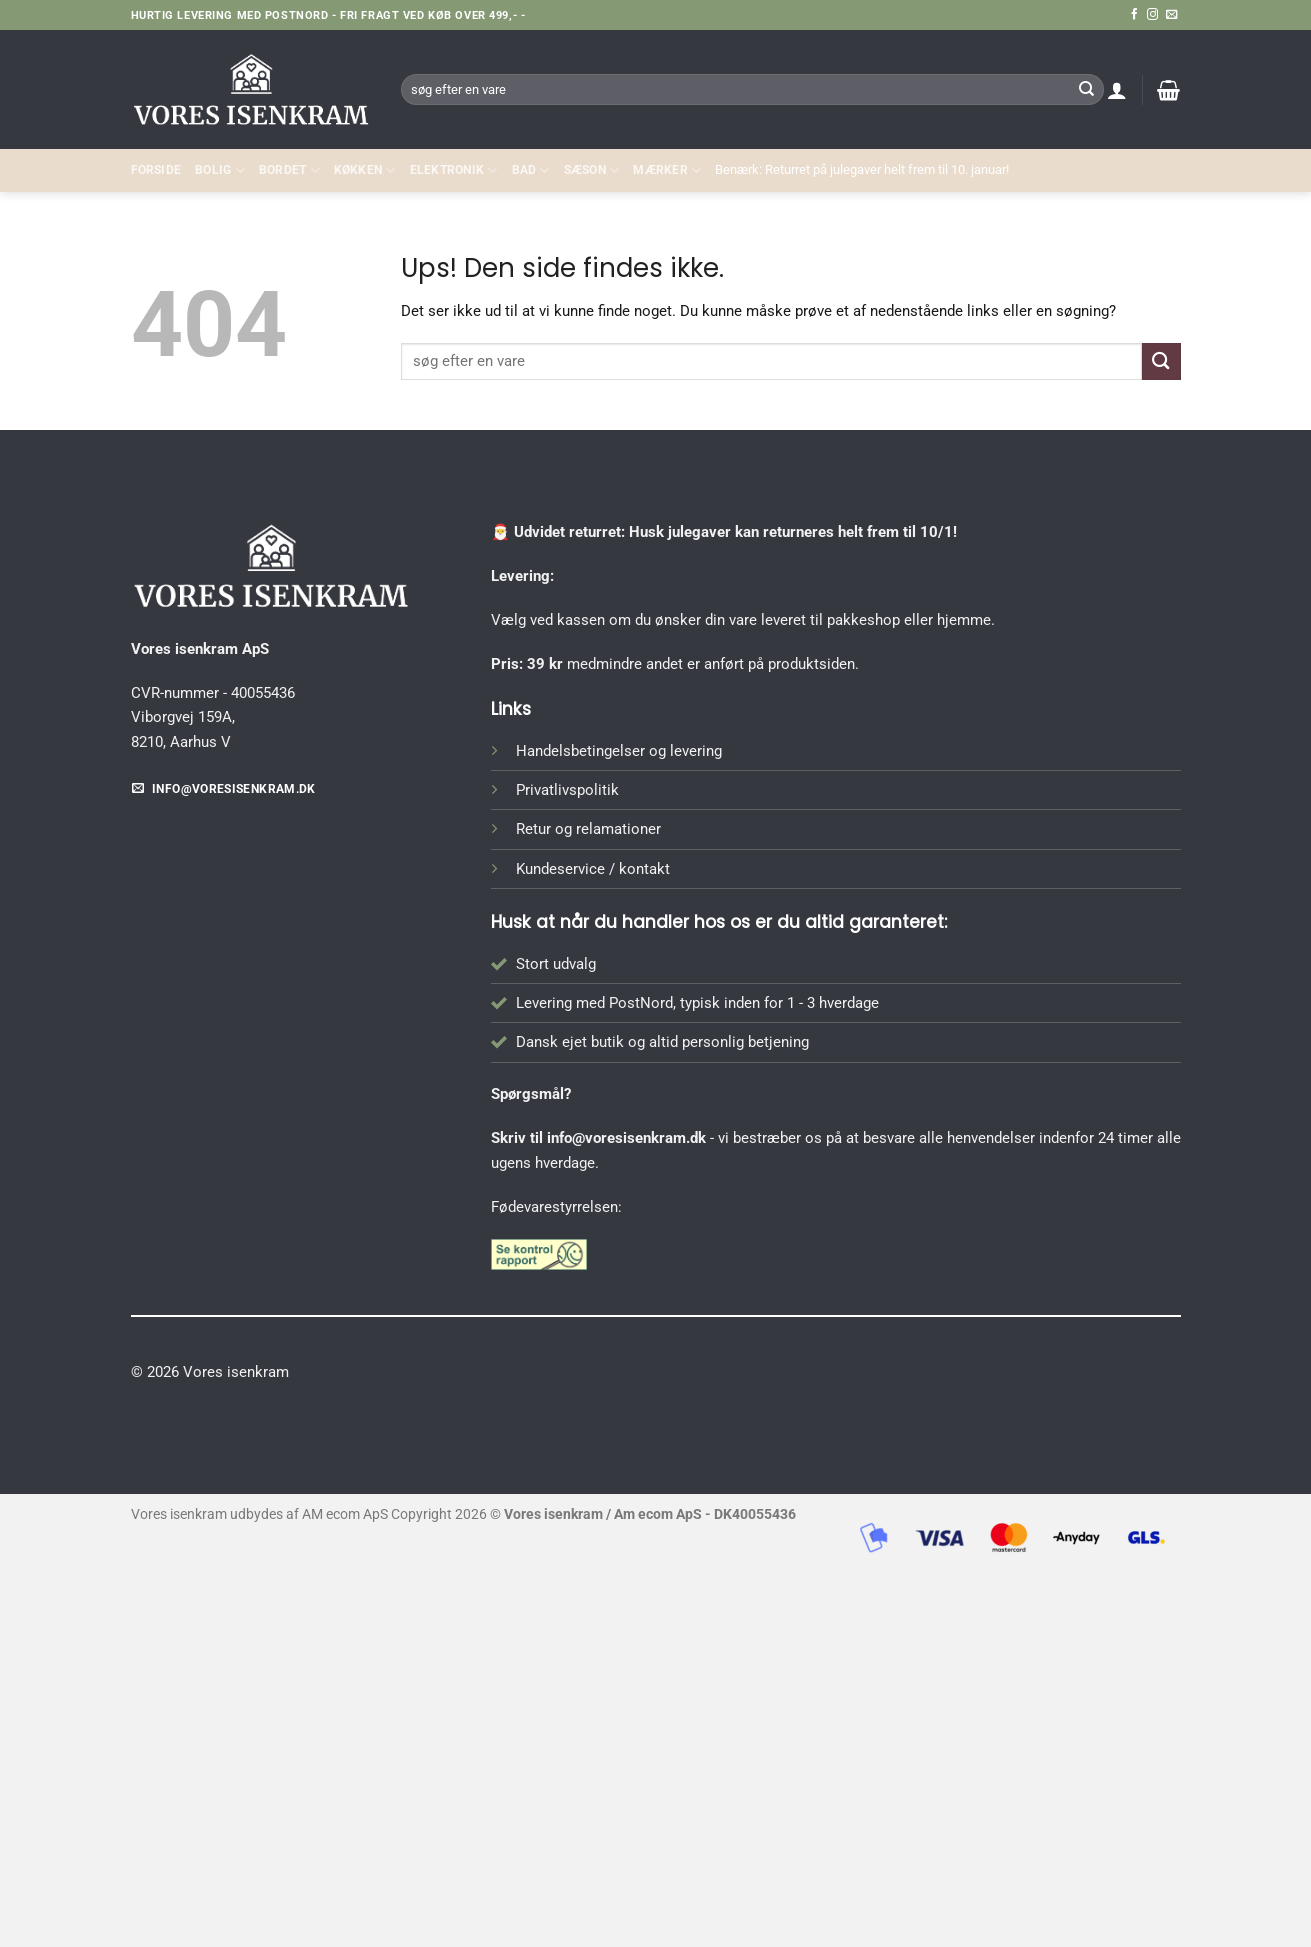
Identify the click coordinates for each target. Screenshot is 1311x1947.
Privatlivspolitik (567, 790)
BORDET (289, 170)
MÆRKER (667, 170)
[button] (1117, 90)
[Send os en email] (1171, 15)
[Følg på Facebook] (1134, 15)
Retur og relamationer (588, 829)
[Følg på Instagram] (1152, 15)
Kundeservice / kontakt (593, 869)
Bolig (220, 170)
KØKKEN (365, 170)
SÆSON (592, 170)
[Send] (1087, 89)
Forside (156, 170)
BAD (531, 170)
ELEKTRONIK (454, 170)
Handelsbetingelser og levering (619, 751)
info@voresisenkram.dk (626, 1138)
